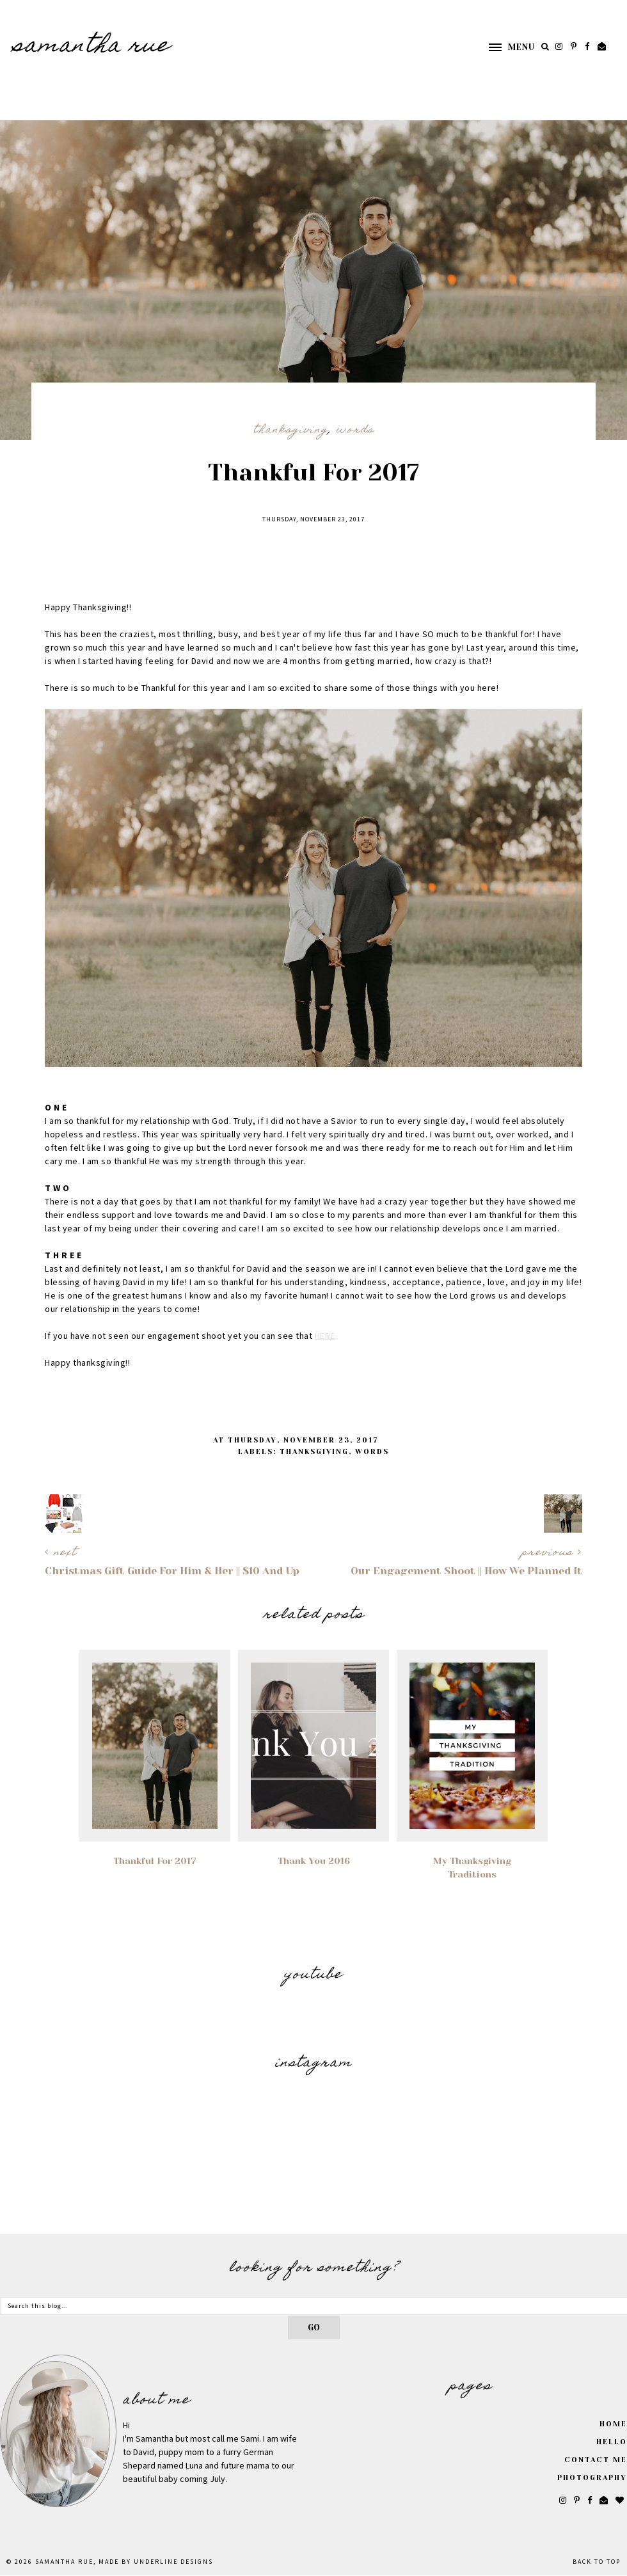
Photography (592, 2478)
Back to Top (597, 2561)
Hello (611, 2442)
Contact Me (595, 2460)
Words (355, 430)
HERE (325, 1336)
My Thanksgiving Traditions (472, 1867)
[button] (505, 47)
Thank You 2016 (314, 1861)
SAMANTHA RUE (91, 46)
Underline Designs (173, 2561)
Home (613, 2424)
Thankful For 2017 (154, 1861)
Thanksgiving (290, 430)
